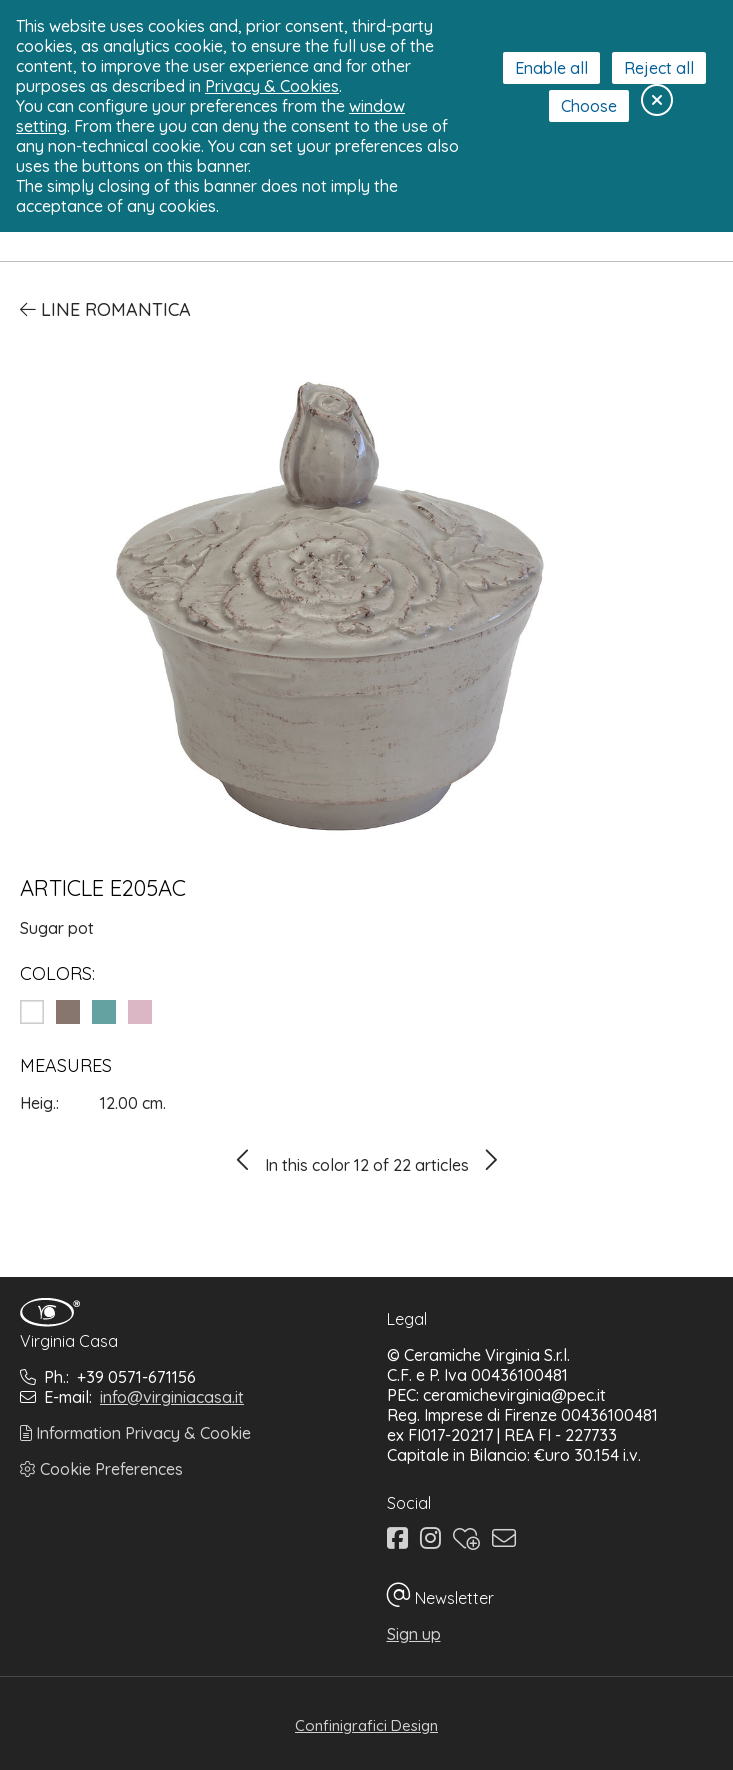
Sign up (414, 1634)
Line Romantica (105, 309)
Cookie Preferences (101, 1469)
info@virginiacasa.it (172, 1397)
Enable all (551, 68)
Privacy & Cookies (272, 86)
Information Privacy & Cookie (135, 1433)
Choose (589, 106)
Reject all (659, 68)
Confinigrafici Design (366, 1725)
